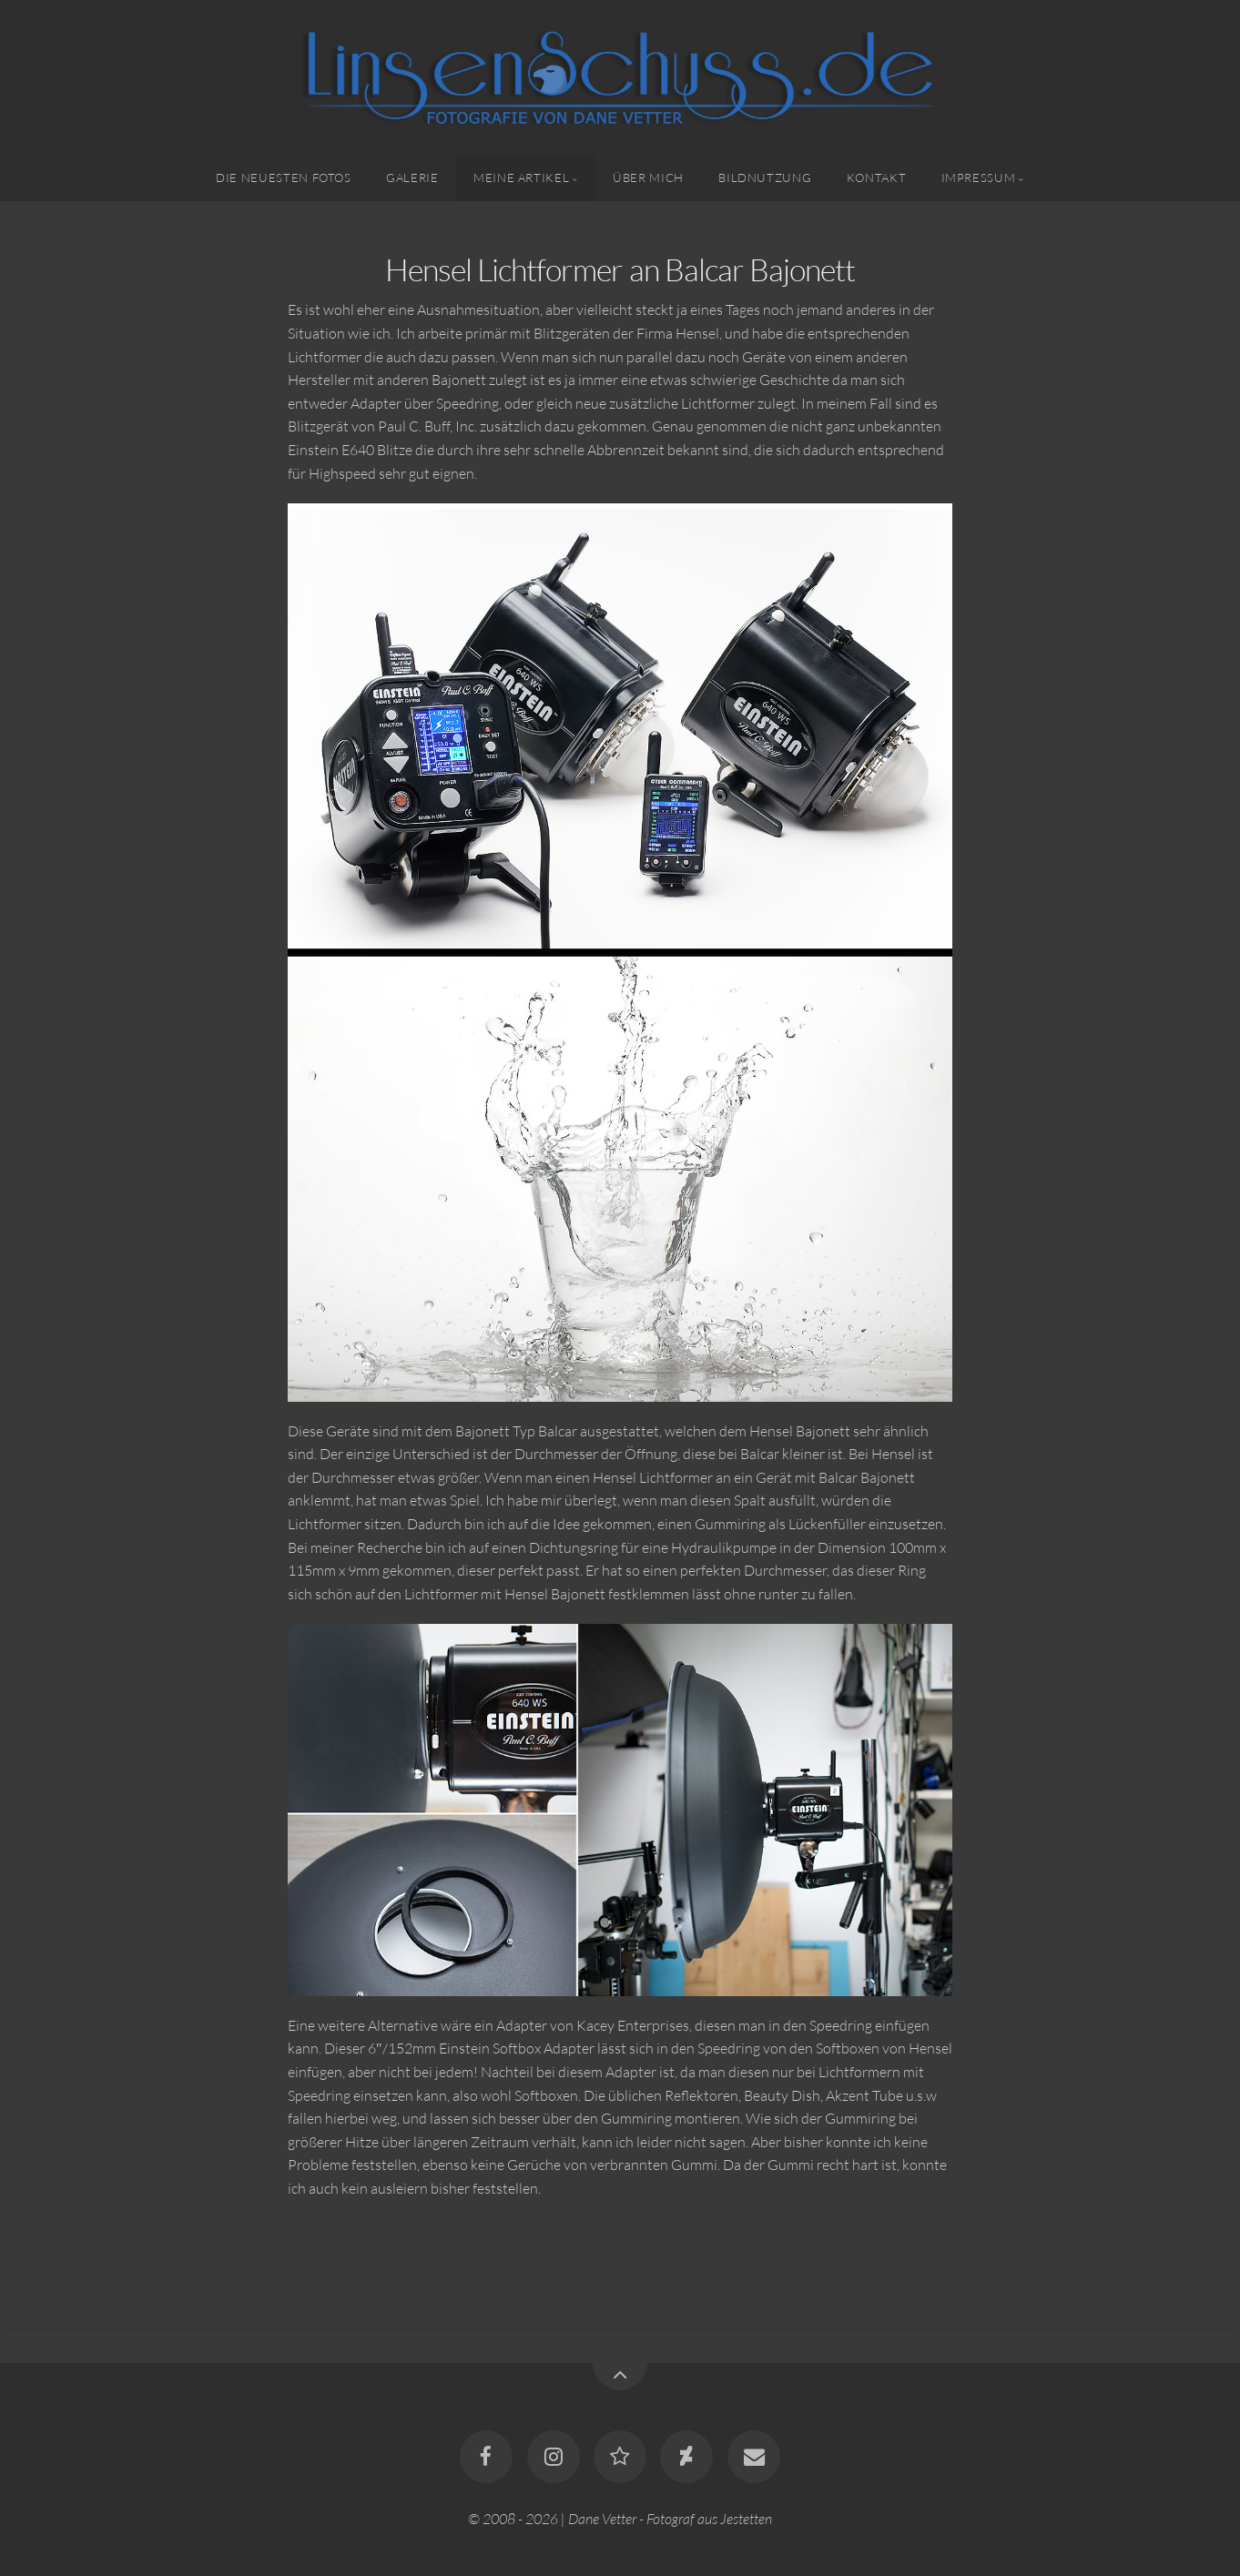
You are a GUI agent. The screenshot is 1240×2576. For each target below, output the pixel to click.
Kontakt (876, 177)
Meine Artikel (521, 177)
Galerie (412, 177)
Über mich (648, 177)
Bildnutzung (764, 177)
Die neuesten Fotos (283, 177)
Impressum (978, 177)
